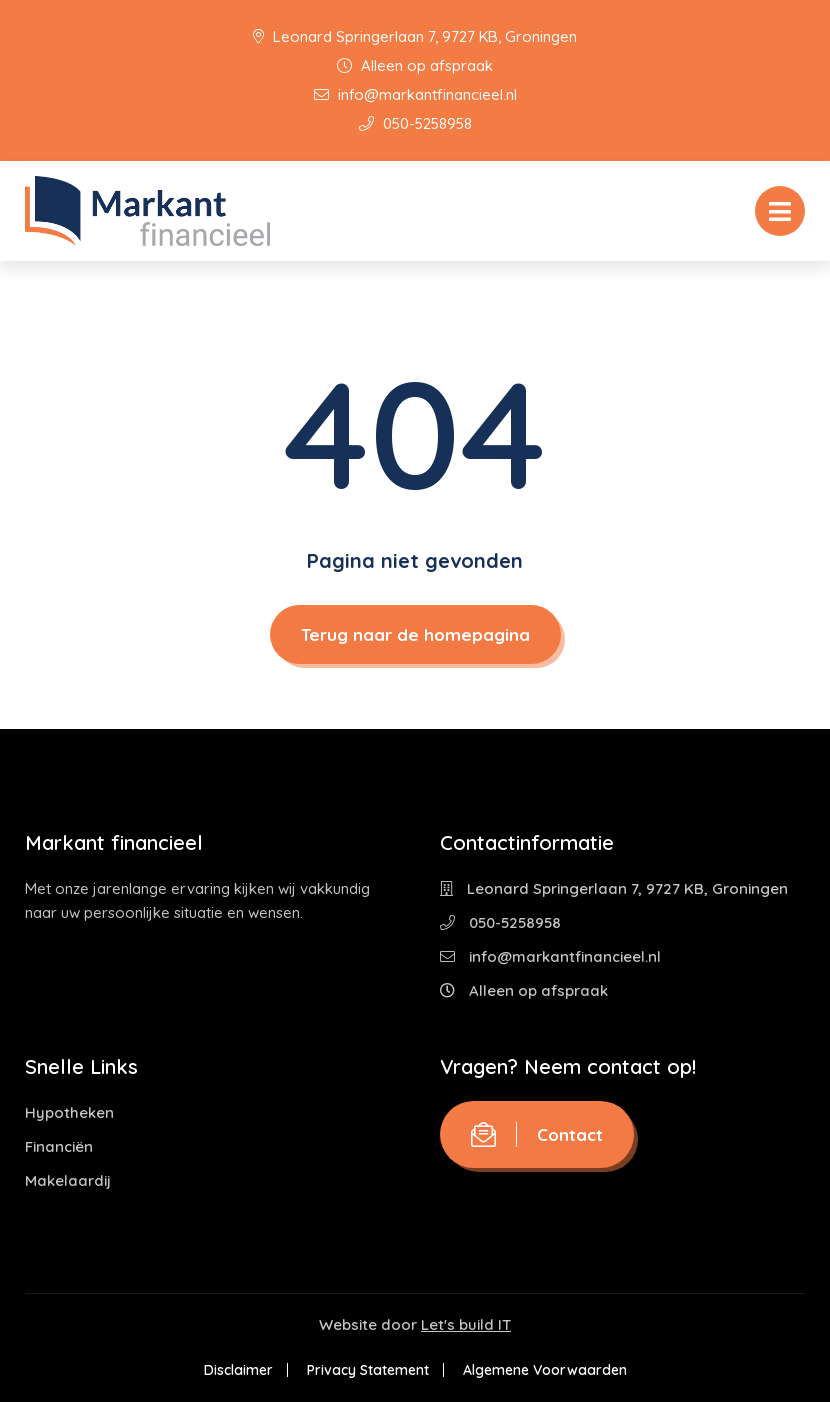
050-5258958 (415, 123)
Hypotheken (69, 1112)
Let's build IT (466, 1324)
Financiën (59, 1146)
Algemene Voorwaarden (545, 1370)
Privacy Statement (368, 1370)
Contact (537, 1134)
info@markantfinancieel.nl (415, 94)
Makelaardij (68, 1180)
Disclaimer (238, 1370)
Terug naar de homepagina (415, 634)
